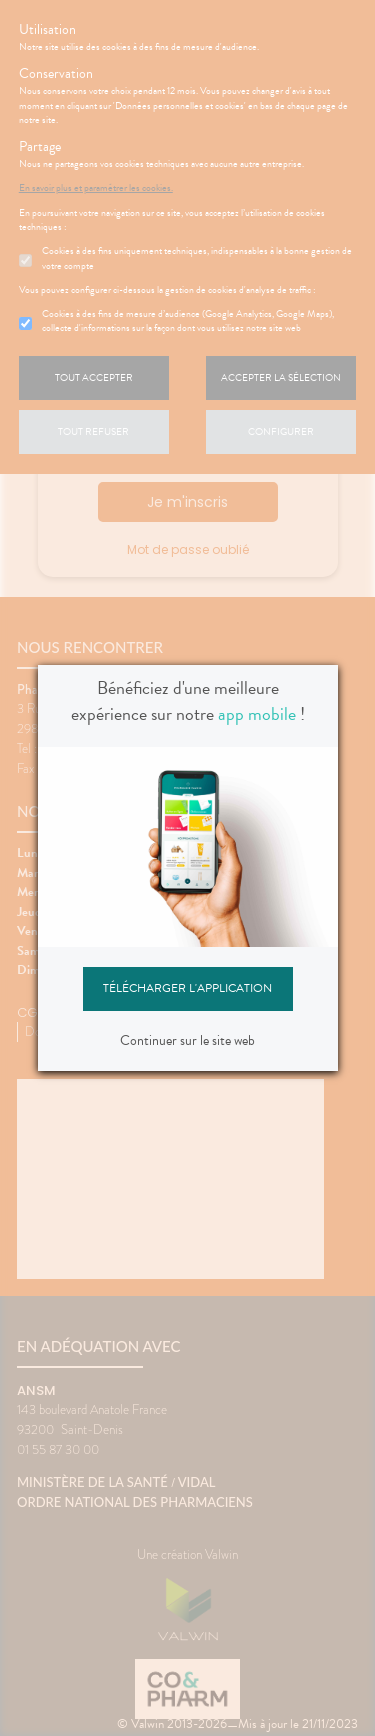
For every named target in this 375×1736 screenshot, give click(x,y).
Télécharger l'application (187, 988)
